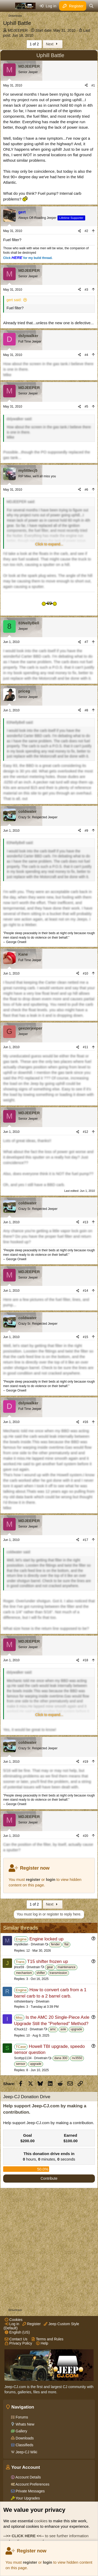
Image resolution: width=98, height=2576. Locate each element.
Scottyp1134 (23, 2058)
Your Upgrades (27, 2498)
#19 (85, 1761)
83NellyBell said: (20, 722)
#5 (86, 406)
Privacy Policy (18, 2343)
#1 (93, 85)
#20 (85, 1836)
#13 (85, 1222)
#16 (85, 1422)
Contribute (49, 2178)
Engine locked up (46, 1938)
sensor (20, 2064)
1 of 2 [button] (34, 44)
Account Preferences (32, 2484)
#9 (86, 830)
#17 (85, 1540)
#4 (86, 355)
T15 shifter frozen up (47, 1961)
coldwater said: (19, 1552)
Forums (21, 2417)
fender (55, 1944)
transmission (58, 1973)
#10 (85, 973)
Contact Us (16, 2339)
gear (50, 1967)
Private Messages (30, 2491)
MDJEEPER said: (21, 502)
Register (31, 2324)
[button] (49, 544)
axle (63, 2029)
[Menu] (8, 6)
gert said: (14, 300)
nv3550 (77, 2058)
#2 (86, 231)
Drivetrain (37, 1944)
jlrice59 (19, 1967)
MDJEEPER (18, 30)
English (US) (17, 2332)
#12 (85, 1132)
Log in (12, 2324)
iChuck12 (20, 2029)
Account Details (28, 2477)
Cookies (13, 2320)
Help (42, 2343)
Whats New (24, 2424)
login (47, 2562)
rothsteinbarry (23, 2001)
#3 (86, 289)
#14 (85, 1290)
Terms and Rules (47, 2339)
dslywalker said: (19, 419)
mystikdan (21, 1944)
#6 (86, 489)
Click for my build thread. (28, 258)
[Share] (86, 86)
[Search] (91, 6)
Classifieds (24, 2445)
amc (53, 2029)
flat (66, 1944)
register (30, 2562)
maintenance (66, 1967)
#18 (85, 1660)
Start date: (56, 30)
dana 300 (60, 2058)
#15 (85, 1337)
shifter (41, 1973)
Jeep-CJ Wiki (26, 2452)
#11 (85, 1047)
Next (52, 44)
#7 (86, 642)
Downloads (24, 2438)
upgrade (76, 2029)
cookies (41, 2521)
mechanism (24, 1973)
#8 (86, 710)
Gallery (21, 2431)
